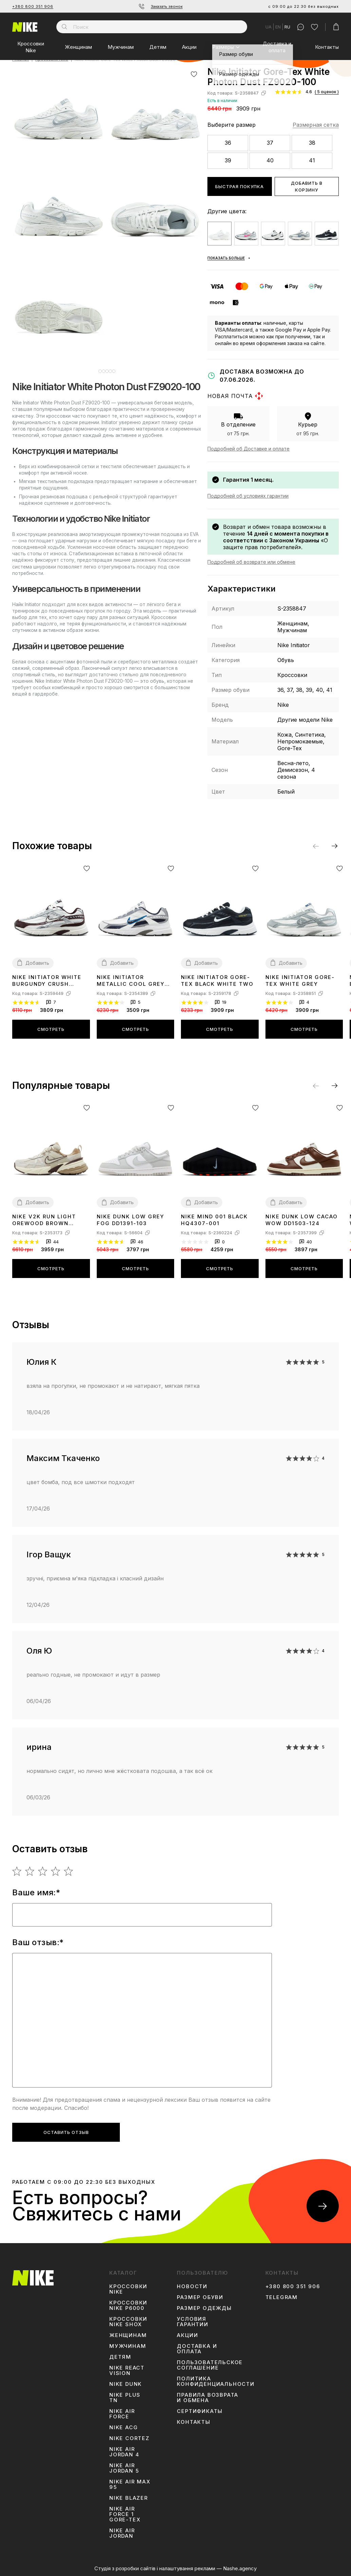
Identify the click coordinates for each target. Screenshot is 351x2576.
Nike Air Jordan (122, 2533)
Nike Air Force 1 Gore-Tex (125, 2514)
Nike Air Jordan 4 (124, 2452)
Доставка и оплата (277, 47)
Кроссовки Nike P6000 (128, 2305)
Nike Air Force (122, 2414)
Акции (189, 47)
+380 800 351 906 (32, 6)
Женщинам (78, 47)
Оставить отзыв (66, 2132)
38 (312, 142)
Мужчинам (121, 47)
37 (270, 142)
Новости (192, 2286)
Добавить (37, 963)
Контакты (327, 47)
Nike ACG (123, 2427)
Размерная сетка (316, 124)
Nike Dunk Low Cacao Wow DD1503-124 (301, 1219)
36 (228, 142)
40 (270, 160)
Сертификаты (200, 2411)
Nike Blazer (128, 2498)
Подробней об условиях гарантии (248, 496)
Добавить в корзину (306, 186)
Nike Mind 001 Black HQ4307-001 (214, 1219)
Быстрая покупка (239, 186)
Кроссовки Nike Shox (128, 2321)
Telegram (281, 2297)
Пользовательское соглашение (210, 2365)
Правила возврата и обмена (207, 2397)
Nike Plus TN (125, 2397)
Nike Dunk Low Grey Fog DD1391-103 (130, 1219)
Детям (157, 47)
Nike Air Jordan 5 (124, 2468)
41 (312, 160)
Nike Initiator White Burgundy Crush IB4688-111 (46, 980)
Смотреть (50, 1029)
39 (228, 160)
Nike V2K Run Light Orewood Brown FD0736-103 (44, 1220)
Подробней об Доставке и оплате (248, 449)
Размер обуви (200, 2297)
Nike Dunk (125, 2384)
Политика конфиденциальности (215, 2381)
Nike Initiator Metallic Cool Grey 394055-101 (131, 980)
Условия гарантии (192, 2321)
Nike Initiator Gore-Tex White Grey (300, 980)
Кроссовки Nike (30, 47)
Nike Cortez (129, 2438)
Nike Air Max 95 (130, 2484)
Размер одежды (204, 2308)
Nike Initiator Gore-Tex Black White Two (217, 980)
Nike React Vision (127, 2370)
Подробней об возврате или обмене (251, 562)
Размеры (223, 47)
